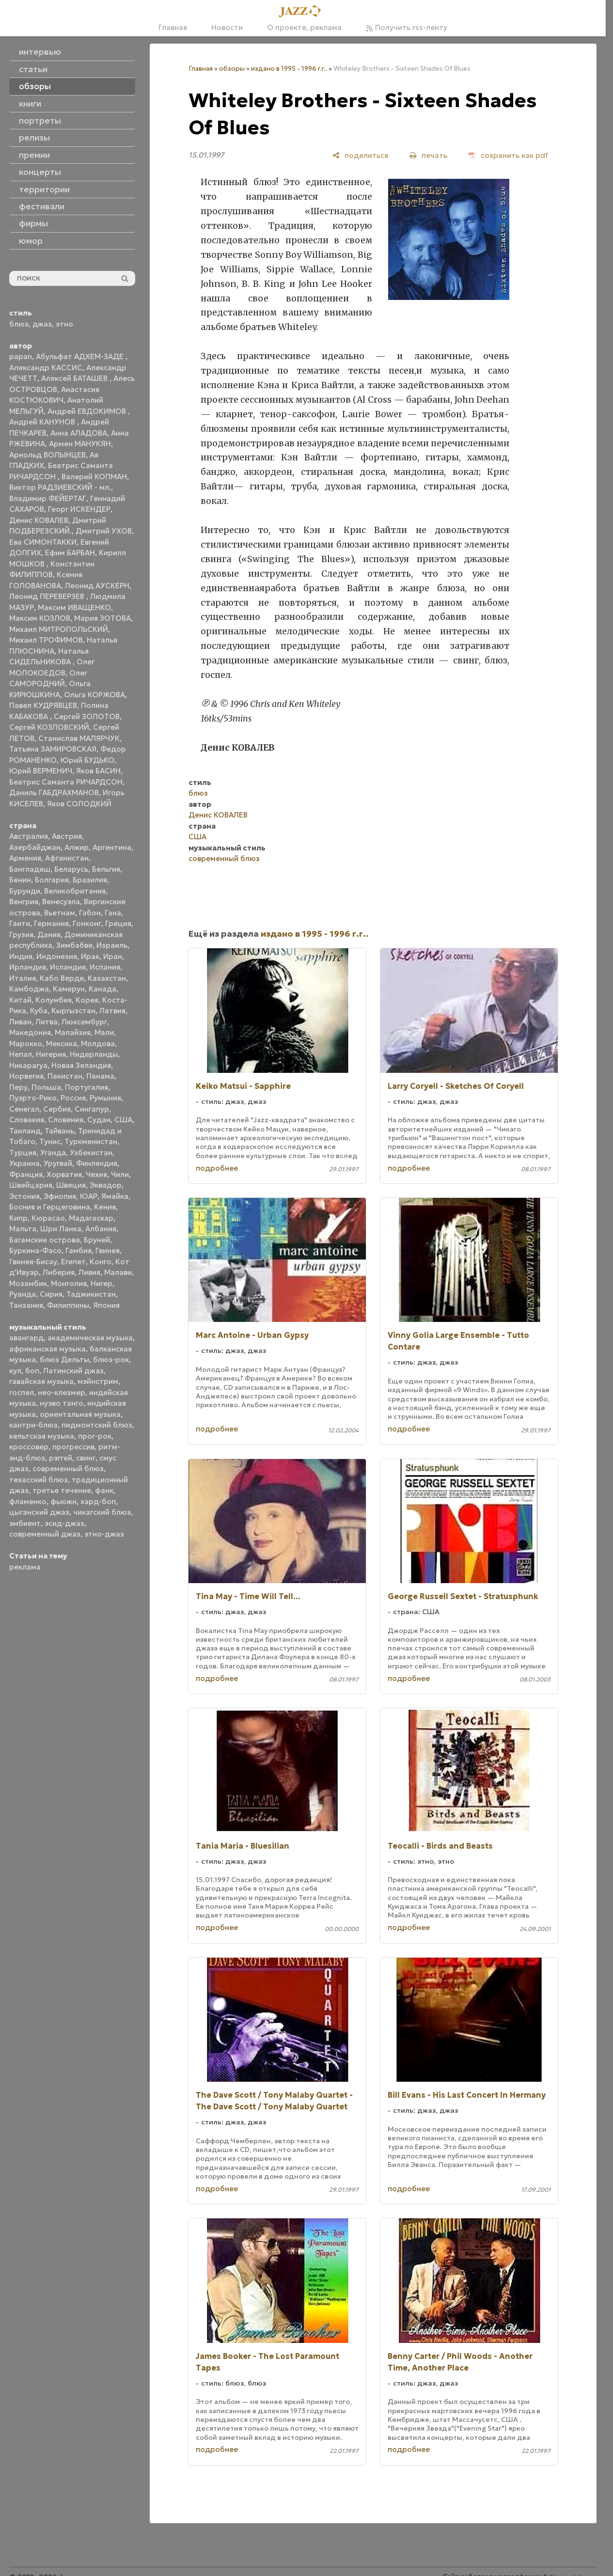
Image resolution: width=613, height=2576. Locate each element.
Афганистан (67, 858)
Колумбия (53, 1000)
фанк (104, 1490)
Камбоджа (29, 988)
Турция (22, 1152)
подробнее (217, 1168)
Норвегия (26, 1076)
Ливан (20, 1021)
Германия (51, 923)
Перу (18, 1087)
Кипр (18, 1218)
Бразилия (90, 879)
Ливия (89, 1272)
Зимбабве (74, 945)
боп (32, 1370)
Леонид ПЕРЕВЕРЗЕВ (47, 596)
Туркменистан (90, 1141)
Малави (118, 1272)
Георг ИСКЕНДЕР (79, 509)
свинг (85, 1457)
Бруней (97, 1239)
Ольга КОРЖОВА (94, 694)
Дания (49, 934)
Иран (112, 956)
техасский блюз (38, 1479)
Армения (25, 858)
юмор (31, 241)
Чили (120, 1174)
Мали (104, 1032)
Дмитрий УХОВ (104, 530)
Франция (26, 1174)
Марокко (25, 1043)
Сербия (57, 1109)
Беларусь (71, 869)
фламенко (28, 1501)
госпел (21, 1392)
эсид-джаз (64, 1523)
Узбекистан (91, 1152)
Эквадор (106, 1185)
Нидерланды (94, 1054)
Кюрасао (48, 1218)
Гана (113, 912)
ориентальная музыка (80, 1414)
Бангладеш (29, 869)
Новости (227, 27)
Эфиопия (60, 1196)
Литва (46, 1021)
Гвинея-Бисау (33, 1261)
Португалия (86, 1087)
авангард (26, 1337)
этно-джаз (104, 1534)
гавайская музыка (41, 1381)
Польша (46, 1087)
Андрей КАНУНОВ (43, 421)
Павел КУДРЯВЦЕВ (43, 705)
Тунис (50, 1141)
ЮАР (88, 1196)
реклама (25, 1566)
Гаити (19, 923)
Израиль (111, 945)
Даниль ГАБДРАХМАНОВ (54, 792)
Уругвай (58, 1163)
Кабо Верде (62, 978)
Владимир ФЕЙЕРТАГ (47, 498)
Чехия (96, 1174)
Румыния (105, 1097)
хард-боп (98, 1501)
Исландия (68, 967)
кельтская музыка (41, 1436)
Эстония (24, 1196)
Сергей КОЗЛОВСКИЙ (49, 727)
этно (64, 324)
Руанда (22, 1294)
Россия (73, 1097)
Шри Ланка (60, 1228)
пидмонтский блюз (97, 1424)
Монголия (69, 1283)
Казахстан (107, 978)
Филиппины (68, 1305)
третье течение (61, 1490)
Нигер (101, 1283)
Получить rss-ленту (406, 27)
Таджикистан (91, 1294)
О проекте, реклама (304, 27)
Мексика (61, 1043)
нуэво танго (61, 1403)
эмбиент (25, 1523)
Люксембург (84, 1021)
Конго (100, 1261)
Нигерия (51, 1054)
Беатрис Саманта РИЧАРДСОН (66, 781)
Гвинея (107, 1250)
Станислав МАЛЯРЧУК (79, 738)
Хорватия (64, 1174)
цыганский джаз (39, 1512)
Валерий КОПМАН (94, 476)
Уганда (53, 1152)
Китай (20, 1000)
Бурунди (24, 890)
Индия (20, 956)
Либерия (59, 1272)
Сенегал (24, 1109)
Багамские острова (44, 1239)
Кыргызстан (73, 1010)
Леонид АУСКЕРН (97, 585)
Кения (105, 1206)
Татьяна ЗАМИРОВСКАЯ (52, 749)
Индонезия (56, 956)
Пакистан (64, 1076)
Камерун (69, 988)
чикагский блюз (102, 1512)
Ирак (90, 956)
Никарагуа (28, 1065)
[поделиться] (360, 155)
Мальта (22, 1228)
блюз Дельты (64, 1359)
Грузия (21, 934)
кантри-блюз (33, 1424)
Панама (100, 1076)
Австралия (28, 836)
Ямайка (114, 1196)
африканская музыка (47, 1348)
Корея (87, 1000)
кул (15, 1370)
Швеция (71, 1185)
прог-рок (94, 1436)
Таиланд (25, 1130)
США (123, 1119)
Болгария (52, 879)
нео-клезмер (61, 1392)
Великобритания (75, 890)
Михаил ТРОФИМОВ (46, 639)
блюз (19, 324)
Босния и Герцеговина (49, 1206)
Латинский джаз (73, 1370)
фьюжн (63, 1501)
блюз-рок (111, 1359)
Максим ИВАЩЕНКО (74, 607)
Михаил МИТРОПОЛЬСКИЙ (58, 629)
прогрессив (73, 1446)
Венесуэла (61, 901)
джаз (42, 324)
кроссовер (28, 1446)
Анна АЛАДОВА (78, 433)
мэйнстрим (98, 1381)
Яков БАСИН (98, 770)
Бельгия (106, 869)
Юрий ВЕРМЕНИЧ (40, 770)
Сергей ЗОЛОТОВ (87, 716)
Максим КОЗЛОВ (39, 618)
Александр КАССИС (45, 367)
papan (20, 356)
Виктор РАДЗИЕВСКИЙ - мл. (60, 487)
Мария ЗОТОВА (102, 618)
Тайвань (59, 1130)
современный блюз (68, 1468)
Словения (65, 1119)
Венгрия (23, 901)
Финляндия (96, 1163)
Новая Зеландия (81, 1065)
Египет (73, 1261)
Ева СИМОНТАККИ (43, 542)
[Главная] (303, 11)
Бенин (20, 879)
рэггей (60, 1457)
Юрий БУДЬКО (87, 760)
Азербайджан (35, 847)
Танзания (26, 1305)
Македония (30, 1032)
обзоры (232, 68)
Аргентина (112, 847)
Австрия (67, 836)
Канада (102, 988)
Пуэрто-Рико (33, 1097)
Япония (106, 1305)
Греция (118, 923)
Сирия (51, 1294)
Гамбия (78, 1250)
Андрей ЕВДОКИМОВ (87, 411)
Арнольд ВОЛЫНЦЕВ (47, 454)
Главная (172, 27)
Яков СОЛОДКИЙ (79, 803)
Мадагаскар (91, 1218)
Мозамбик (28, 1283)
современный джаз (44, 1534)
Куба (38, 1010)
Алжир (76, 847)
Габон (90, 912)
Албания (100, 1228)
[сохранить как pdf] (508, 155)
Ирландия (27, 967)
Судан (98, 1119)
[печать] (428, 155)
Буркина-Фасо (35, 1250)
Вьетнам (59, 912)
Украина (24, 1163)
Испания (105, 967)
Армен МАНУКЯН (80, 443)
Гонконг (87, 923)
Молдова (98, 1043)
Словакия (26, 1119)
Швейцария (30, 1185)
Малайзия (73, 1032)
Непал (20, 1054)
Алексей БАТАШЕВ (75, 378)
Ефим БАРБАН (70, 552)
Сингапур (92, 1109)
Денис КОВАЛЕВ (38, 520)
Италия (22, 978)
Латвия (112, 1010)
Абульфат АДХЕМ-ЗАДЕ (81, 356)
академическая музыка (90, 1337)
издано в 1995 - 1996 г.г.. (289, 68)
